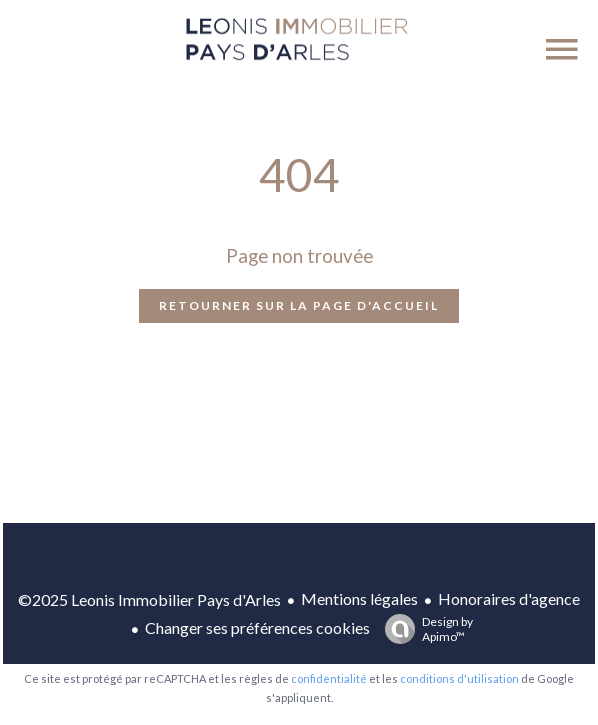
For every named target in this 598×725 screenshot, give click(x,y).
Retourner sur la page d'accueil (299, 305)
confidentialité (329, 678)
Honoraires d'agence (509, 598)
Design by (424, 629)
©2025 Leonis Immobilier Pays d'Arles (149, 599)
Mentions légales (359, 598)
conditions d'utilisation (459, 678)
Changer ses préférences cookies (257, 627)
